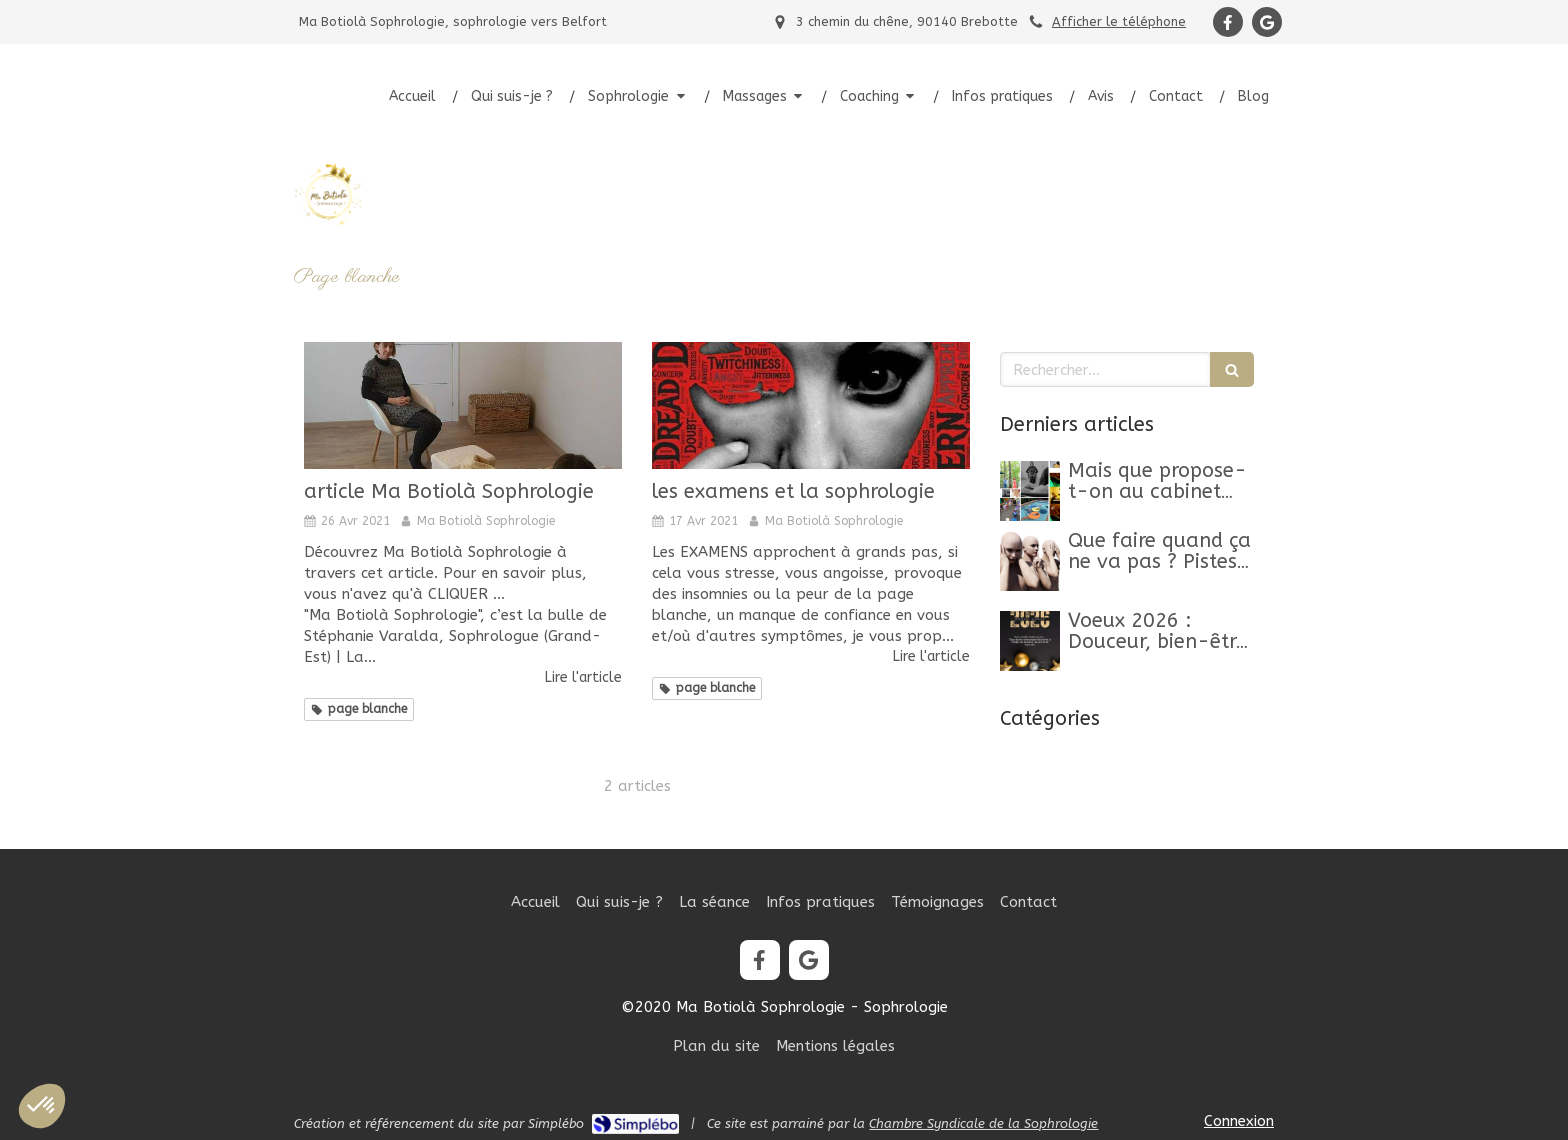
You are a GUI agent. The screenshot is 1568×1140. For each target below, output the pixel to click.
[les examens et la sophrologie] (811, 405)
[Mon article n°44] (1030, 491)
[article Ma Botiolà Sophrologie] (463, 405)
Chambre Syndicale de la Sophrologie (983, 1123)
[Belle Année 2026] (1030, 641)
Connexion (1239, 1121)
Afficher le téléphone (1119, 21)
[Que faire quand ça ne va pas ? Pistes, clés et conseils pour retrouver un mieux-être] (1030, 561)
